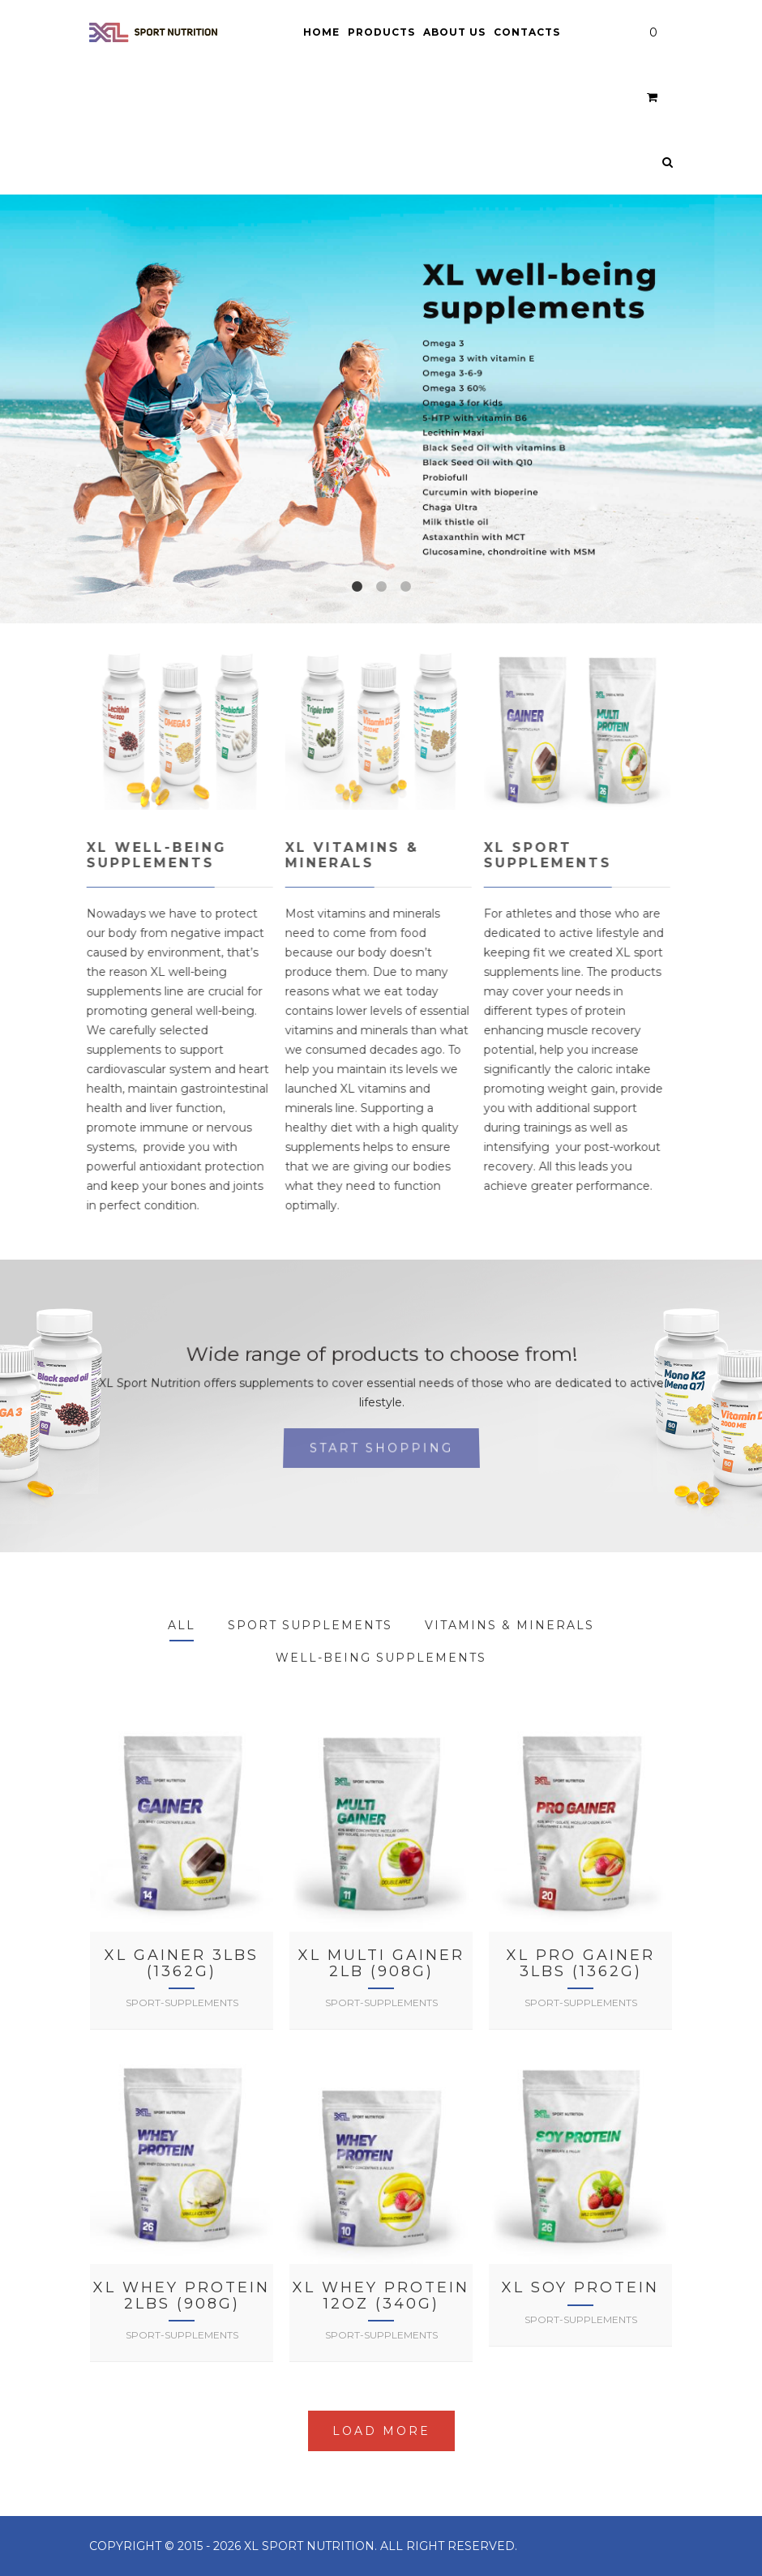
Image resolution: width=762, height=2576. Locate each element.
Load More (381, 2431)
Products (381, 32)
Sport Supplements (310, 1625)
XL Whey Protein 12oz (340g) (381, 2296)
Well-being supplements (381, 1657)
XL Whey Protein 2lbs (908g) (181, 2296)
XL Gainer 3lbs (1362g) (182, 1963)
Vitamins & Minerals (509, 1625)
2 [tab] (381, 587)
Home (321, 32)
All (181, 1625)
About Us (454, 32)
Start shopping (381, 1447)
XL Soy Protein (580, 2287)
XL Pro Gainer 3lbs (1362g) (581, 1963)
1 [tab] (357, 587)
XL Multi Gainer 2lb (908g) (381, 1963)
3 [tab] (405, 587)
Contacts (527, 32)
